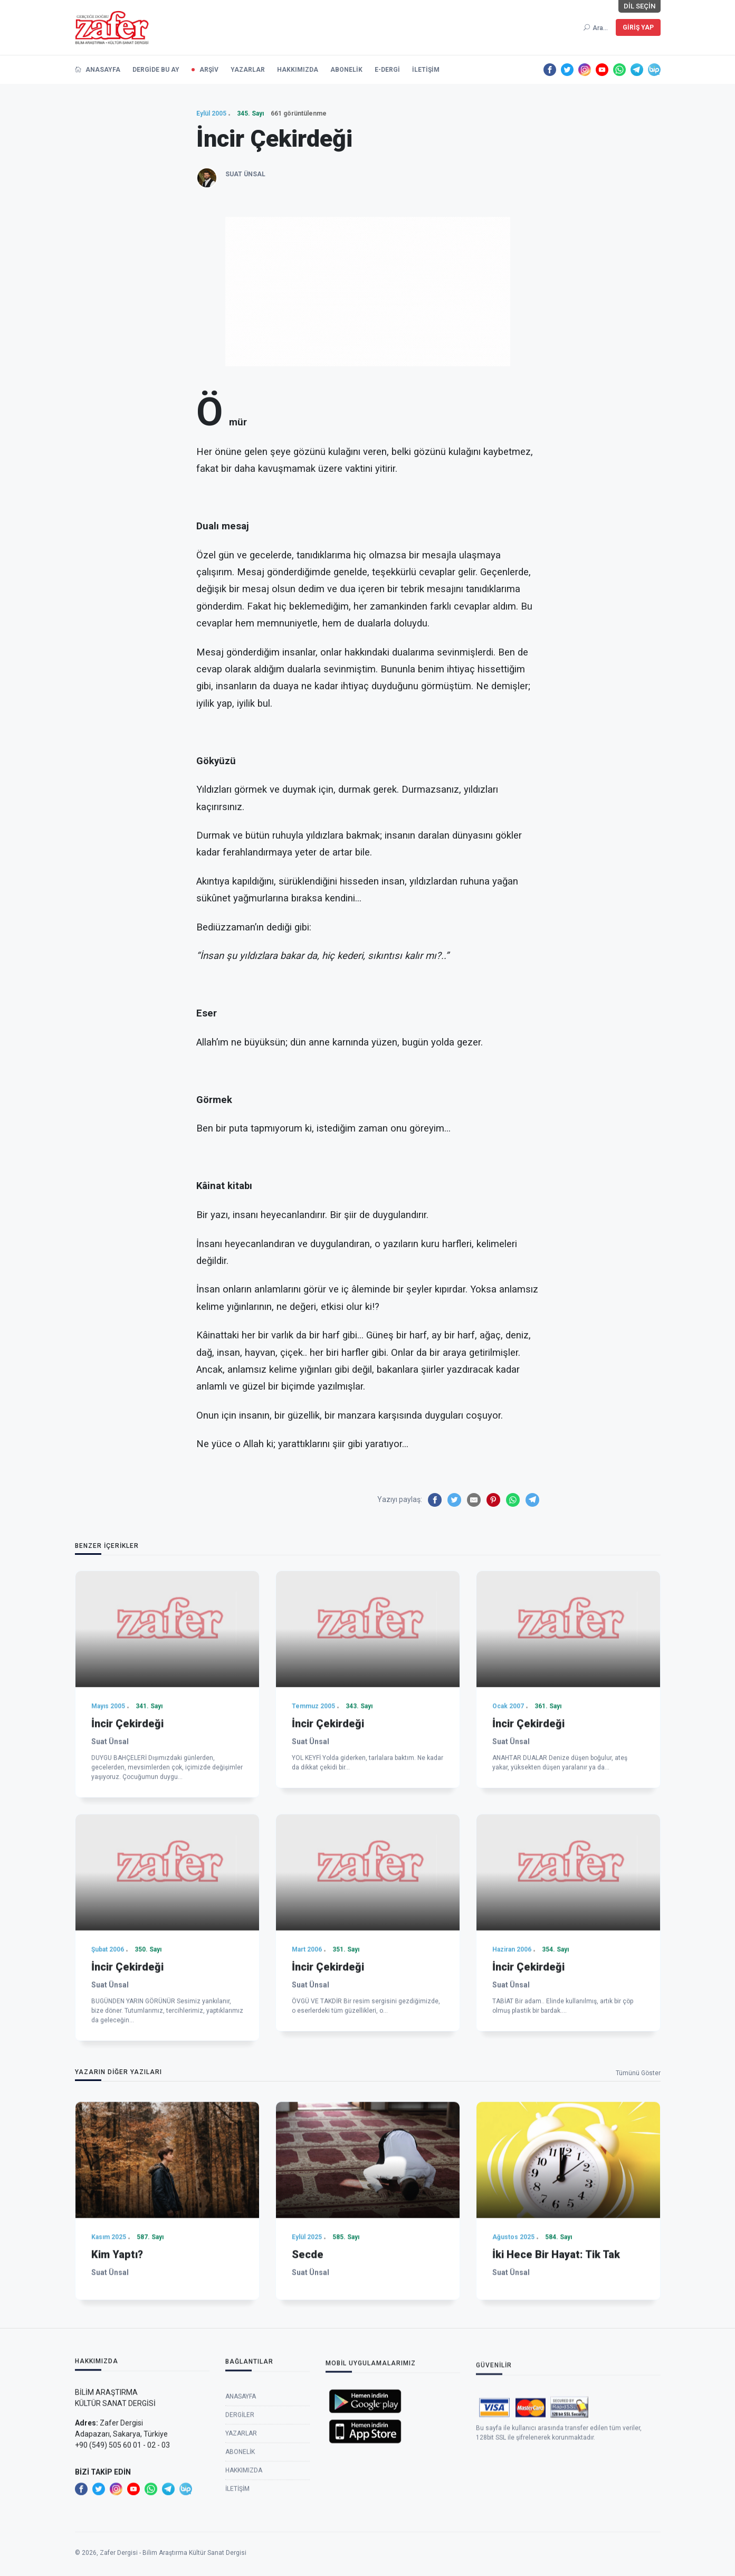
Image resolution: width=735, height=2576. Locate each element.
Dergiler (239, 2528)
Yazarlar (241, 2546)
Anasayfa (240, 2509)
